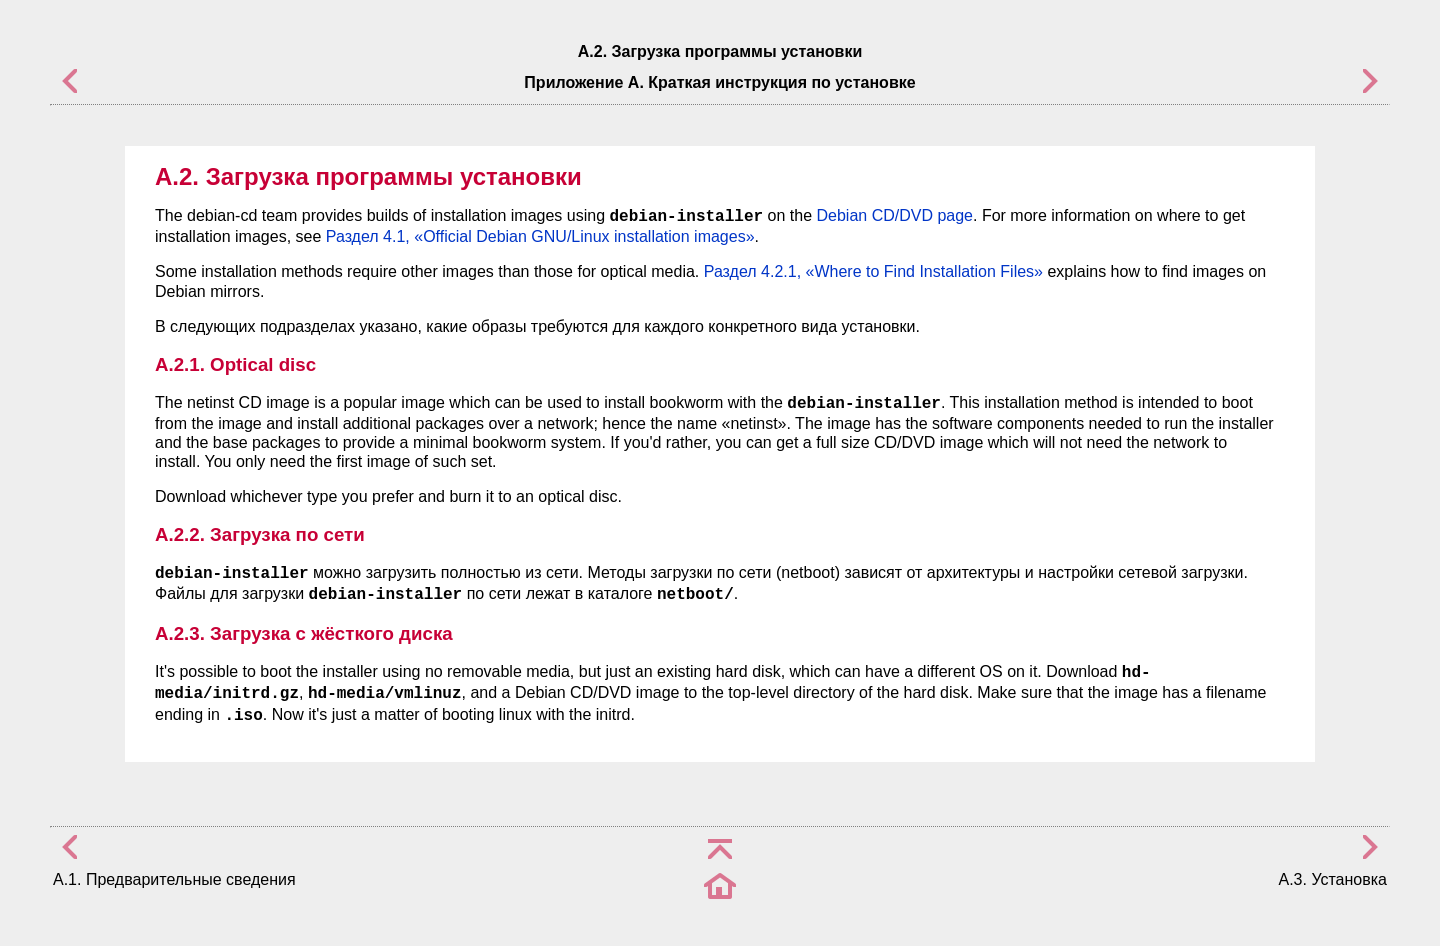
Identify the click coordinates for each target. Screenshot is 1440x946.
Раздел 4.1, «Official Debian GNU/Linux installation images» (540, 236)
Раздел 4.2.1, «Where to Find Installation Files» (873, 271)
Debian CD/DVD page (894, 215)
